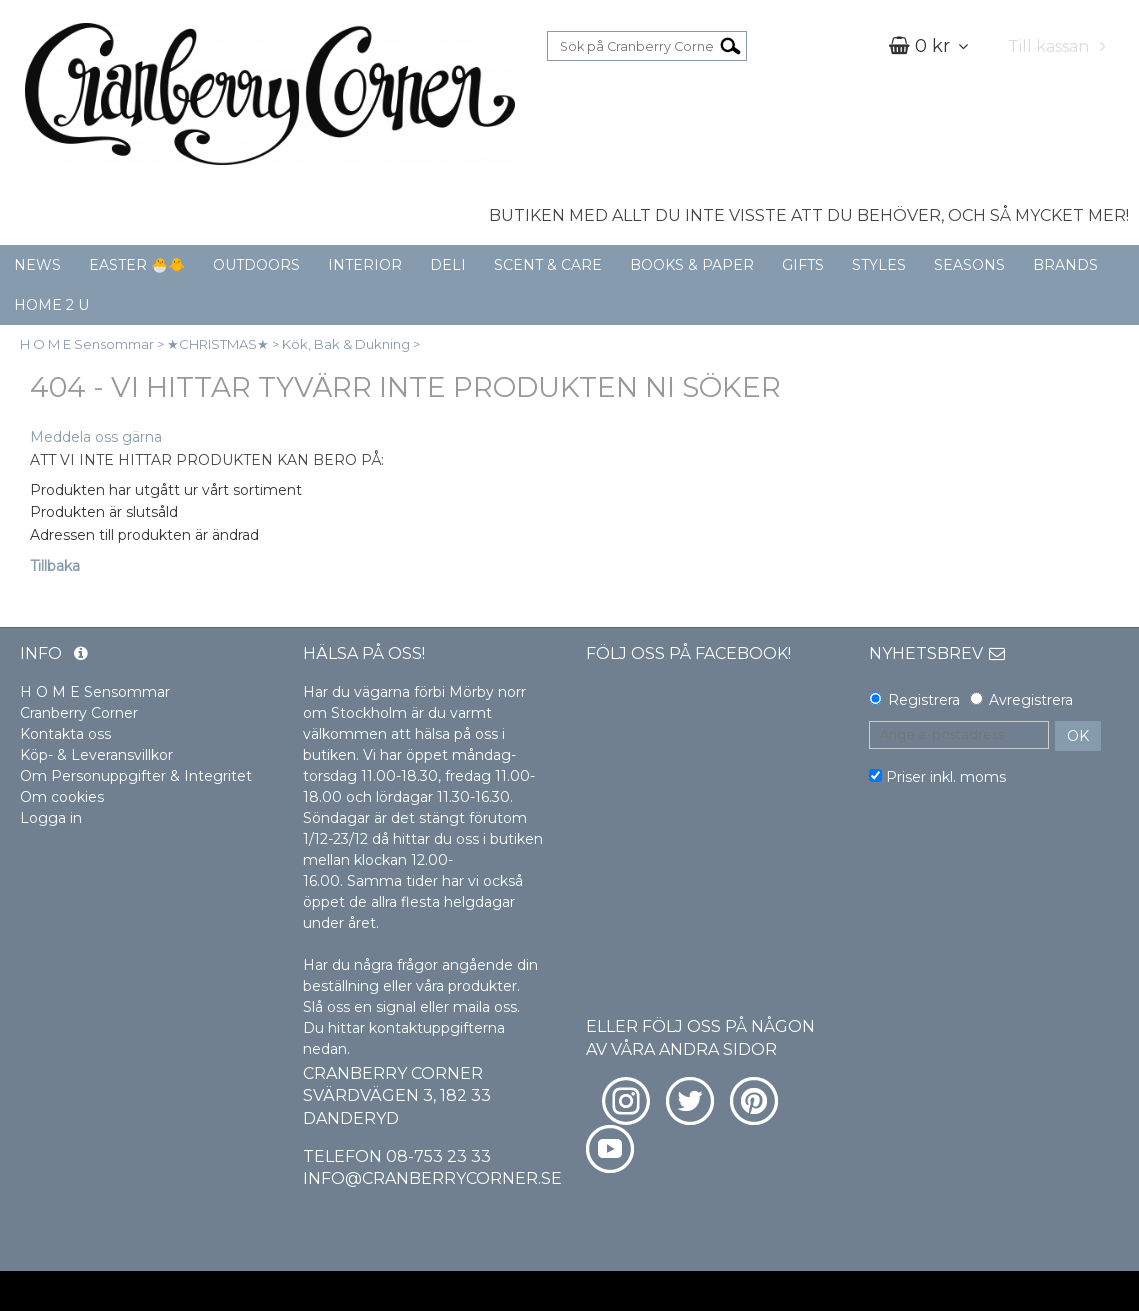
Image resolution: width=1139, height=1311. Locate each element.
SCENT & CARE (548, 265)
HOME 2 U (51, 305)
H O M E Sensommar (87, 344)
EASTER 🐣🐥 (137, 265)
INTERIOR (365, 265)
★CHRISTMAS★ (218, 344)
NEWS (37, 265)
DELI (448, 265)
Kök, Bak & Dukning (346, 344)
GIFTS (803, 265)
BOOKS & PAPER (692, 265)
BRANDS (1065, 265)
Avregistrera (1031, 700)
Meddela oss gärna (96, 437)
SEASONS (969, 265)
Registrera (924, 700)
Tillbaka (55, 566)
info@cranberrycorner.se (432, 1178)
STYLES (879, 265)
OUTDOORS (256, 265)
